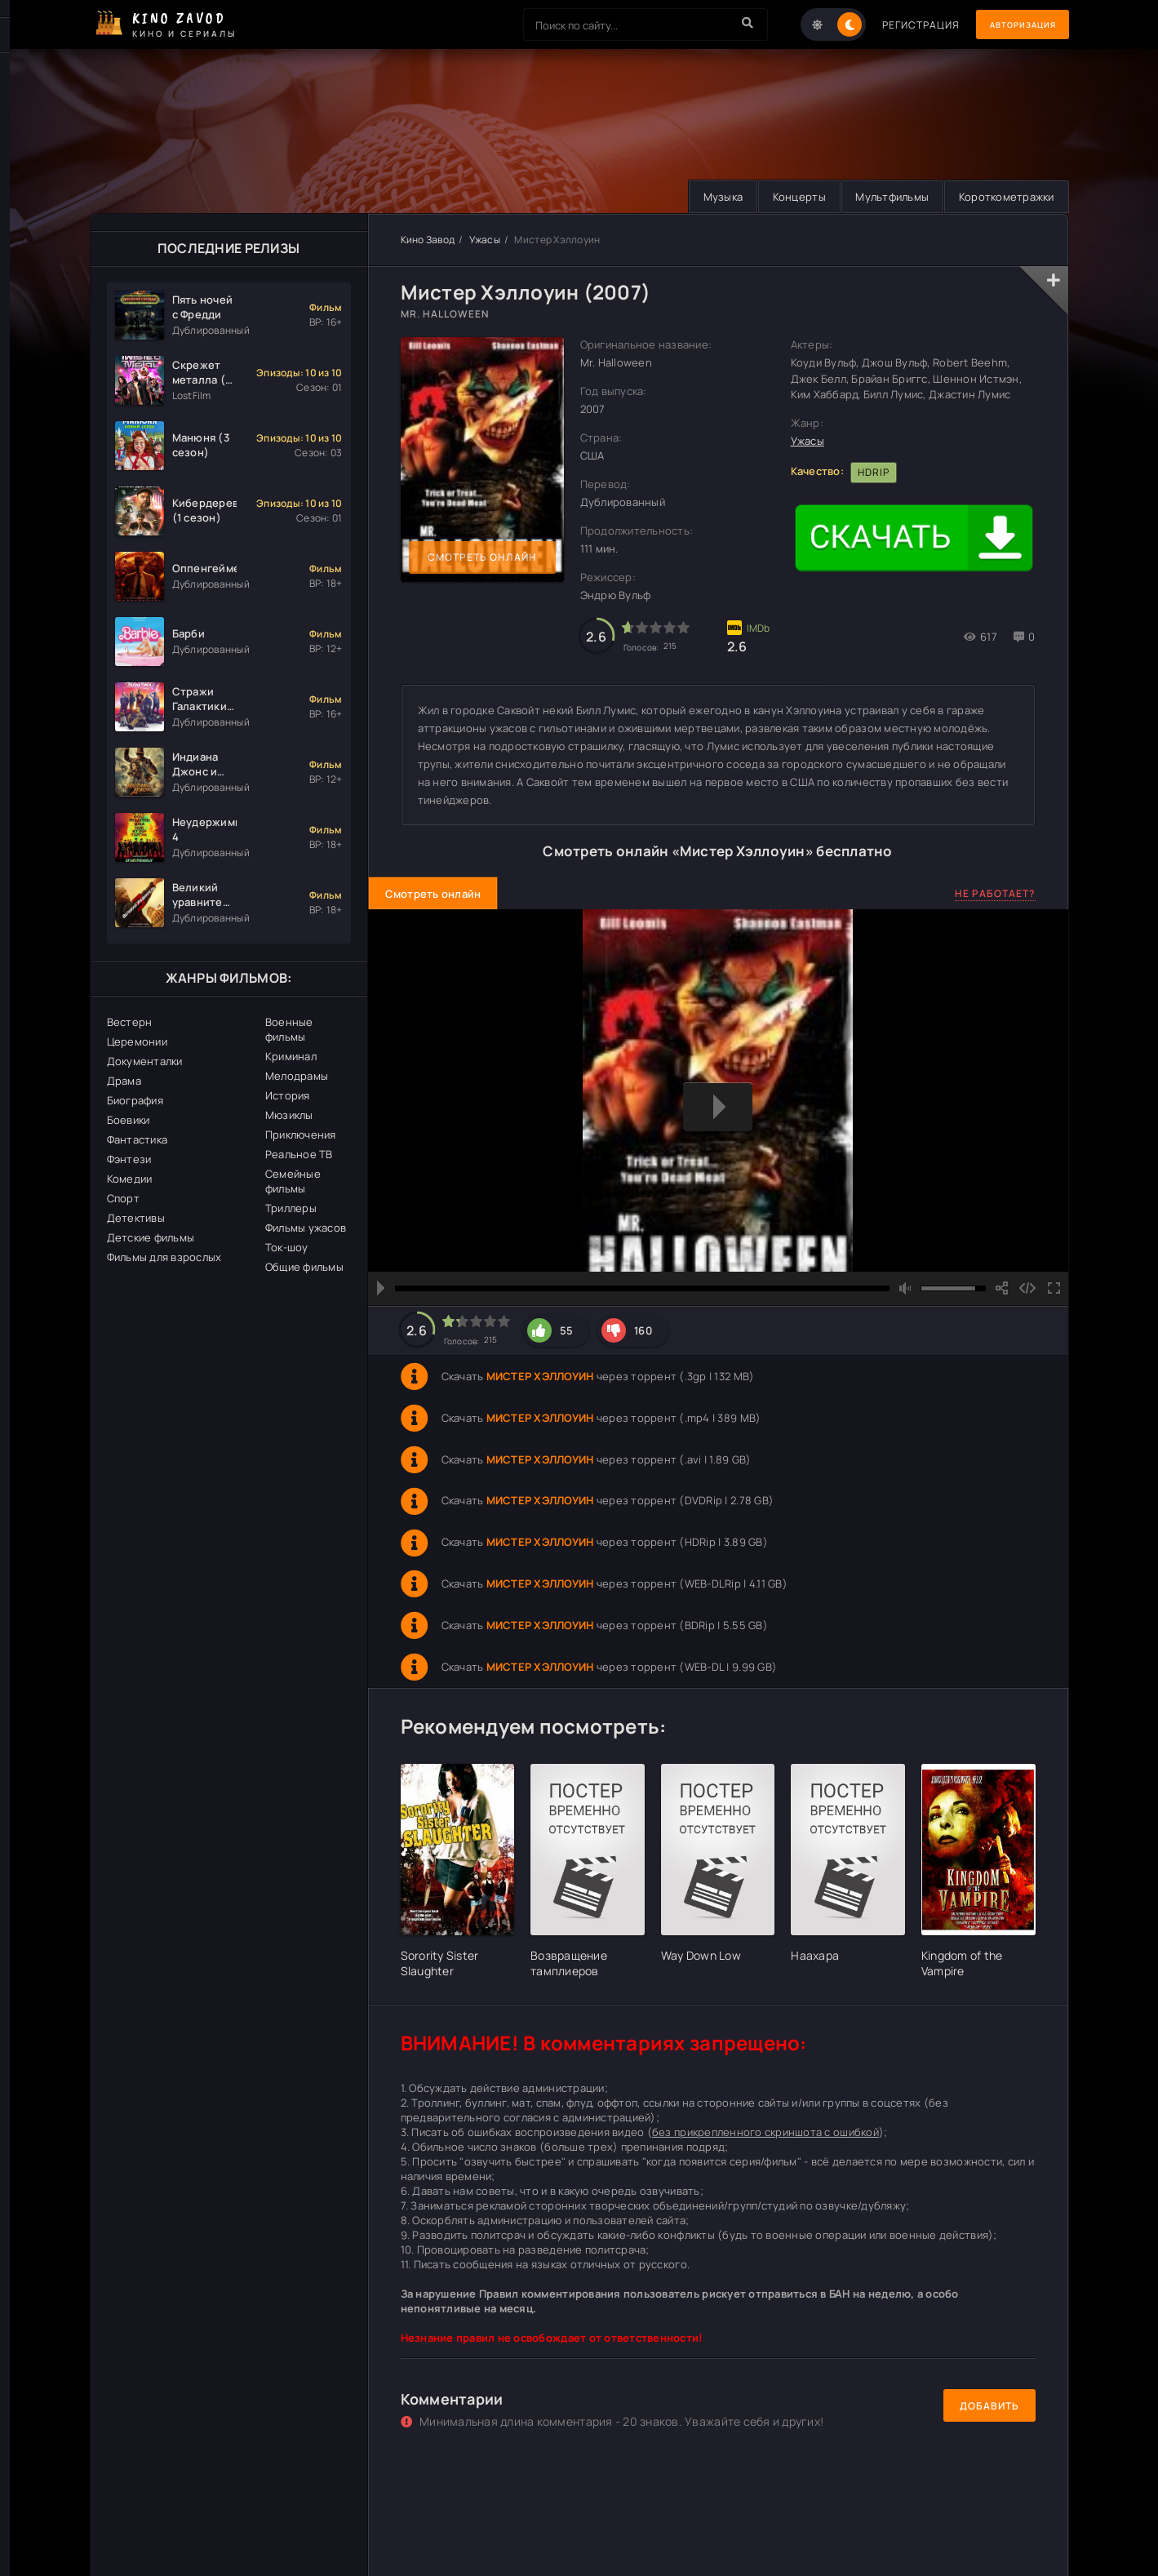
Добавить (989, 2406)
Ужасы (484, 239)
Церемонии (137, 1041)
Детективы (136, 1217)
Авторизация (1012, 25)
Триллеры (291, 1208)
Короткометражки (1004, 196)
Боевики (128, 1120)
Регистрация (899, 25)
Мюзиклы (289, 1115)
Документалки (145, 1061)
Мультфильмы (885, 196)
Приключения (300, 1134)
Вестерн (130, 1022)
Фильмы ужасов (305, 1227)
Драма (124, 1080)
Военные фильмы (289, 1029)
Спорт (123, 1198)
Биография (135, 1100)
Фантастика (137, 1139)
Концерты (787, 196)
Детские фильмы (151, 1237)
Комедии (130, 1178)
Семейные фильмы (293, 1181)
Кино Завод (428, 239)
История (287, 1095)
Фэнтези (129, 1159)
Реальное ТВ (299, 1154)
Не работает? (995, 894)
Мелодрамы (296, 1075)
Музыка (707, 196)
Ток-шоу (286, 1247)
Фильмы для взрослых (164, 1257)
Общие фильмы (304, 1266)
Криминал (291, 1056)
